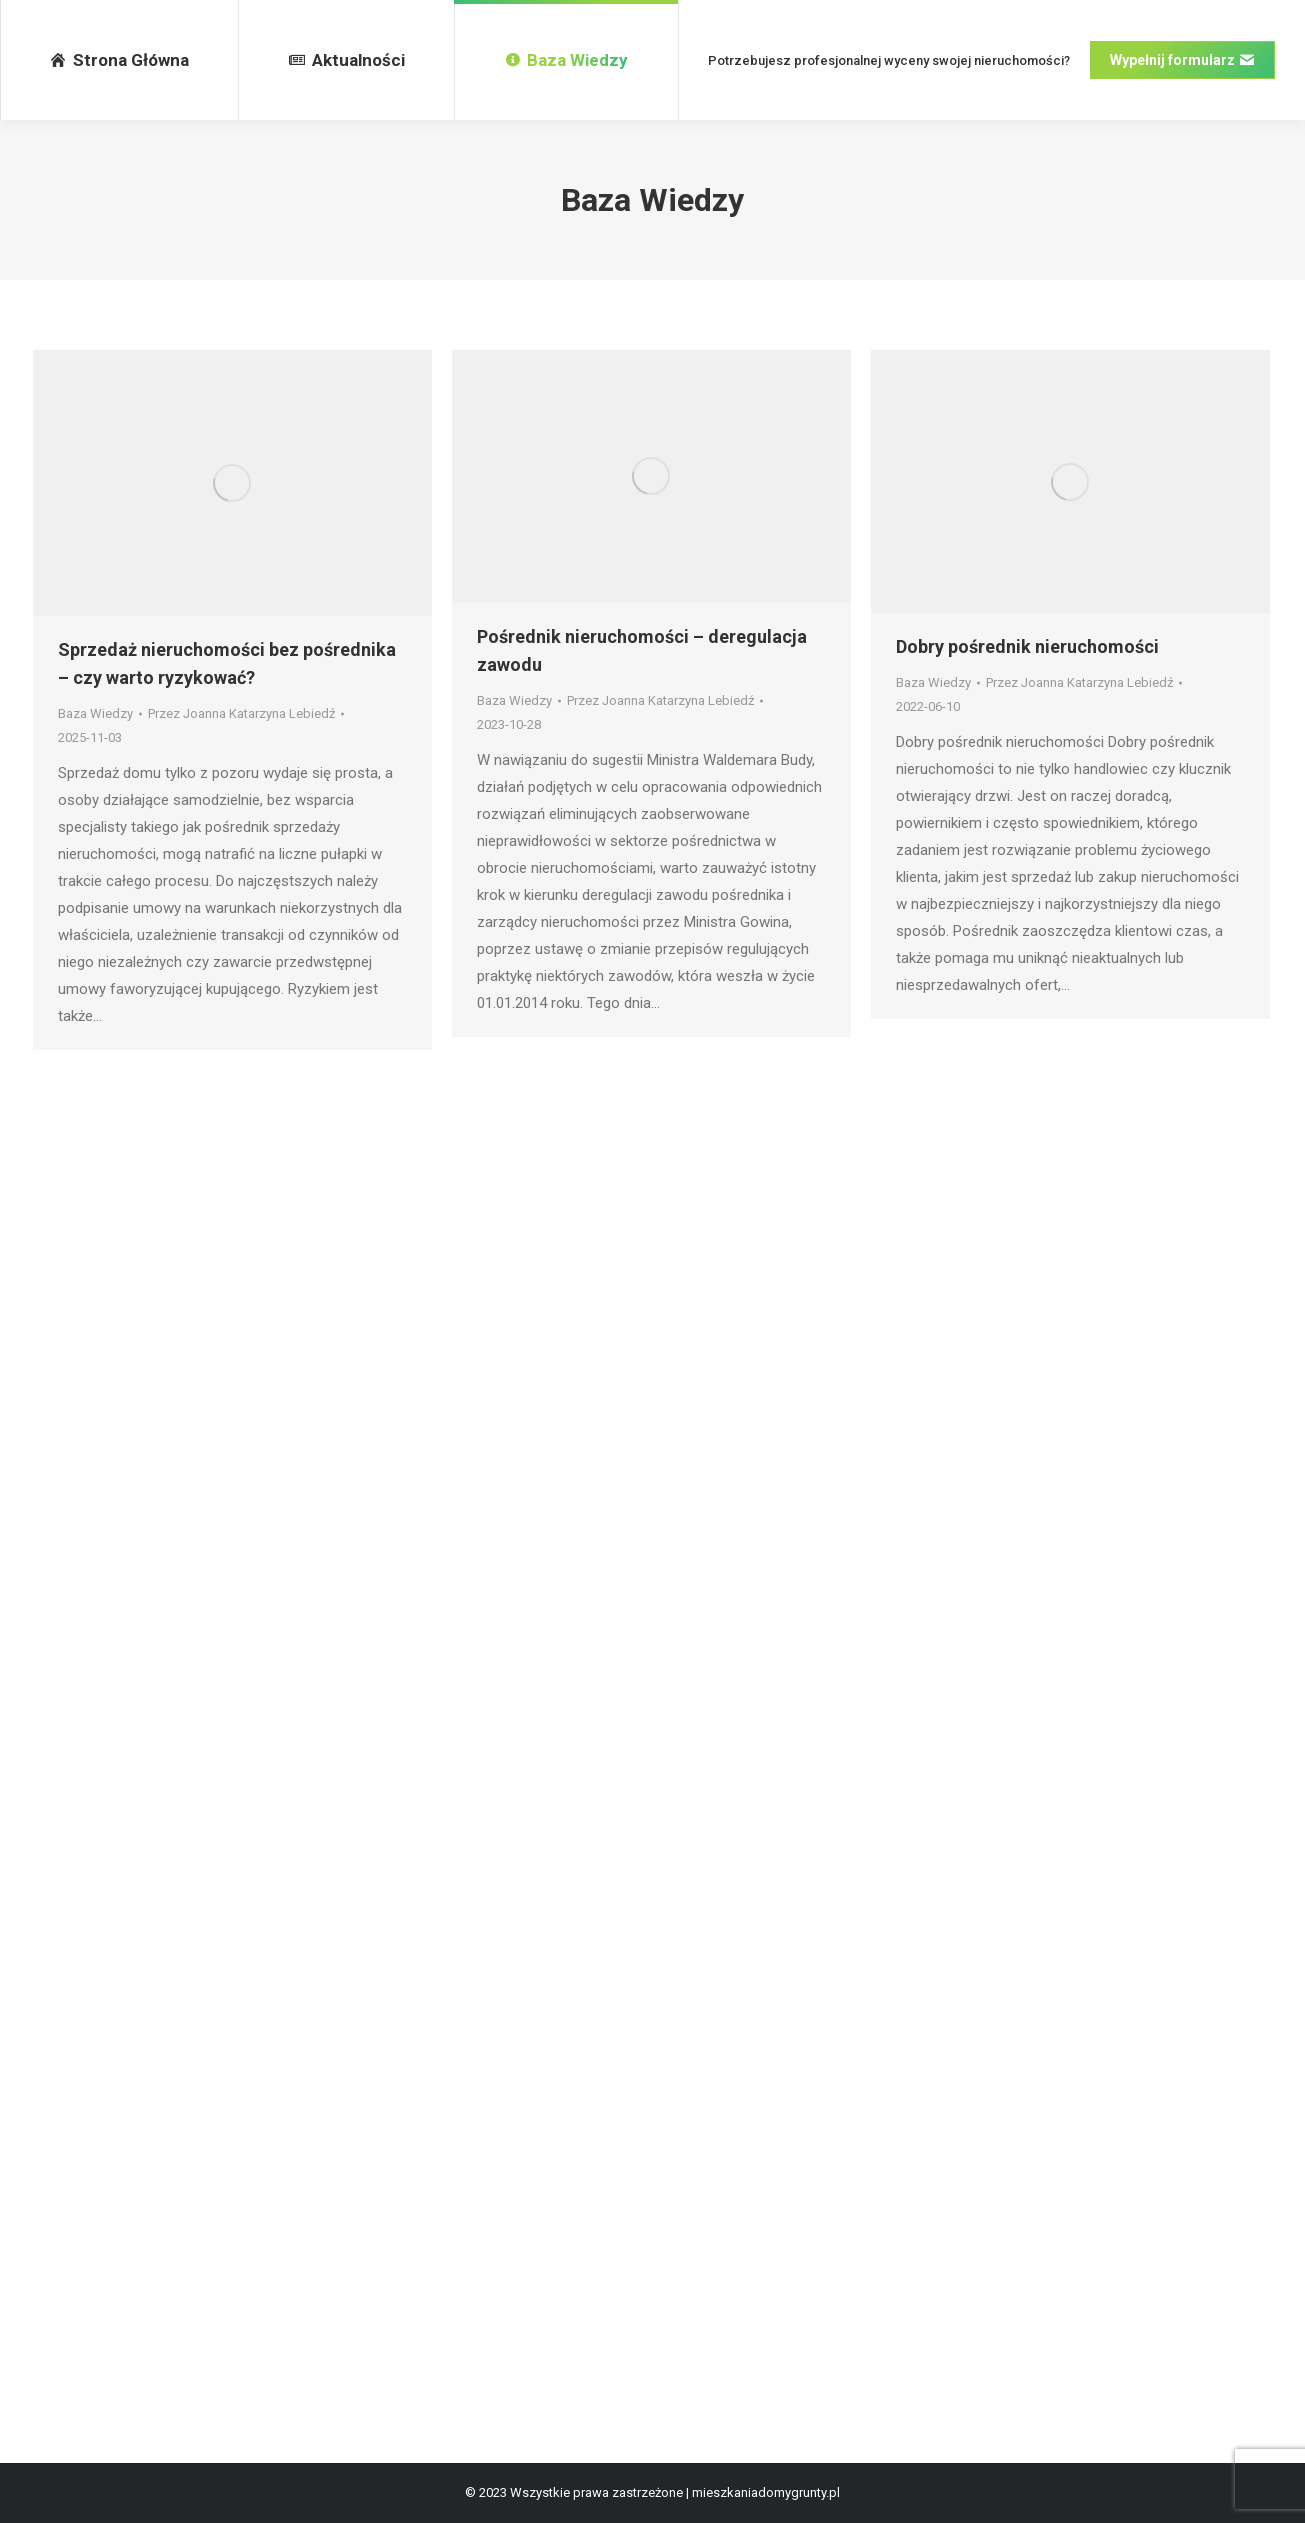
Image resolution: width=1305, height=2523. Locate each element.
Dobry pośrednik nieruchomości (1027, 646)
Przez (241, 713)
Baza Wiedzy (95, 713)
